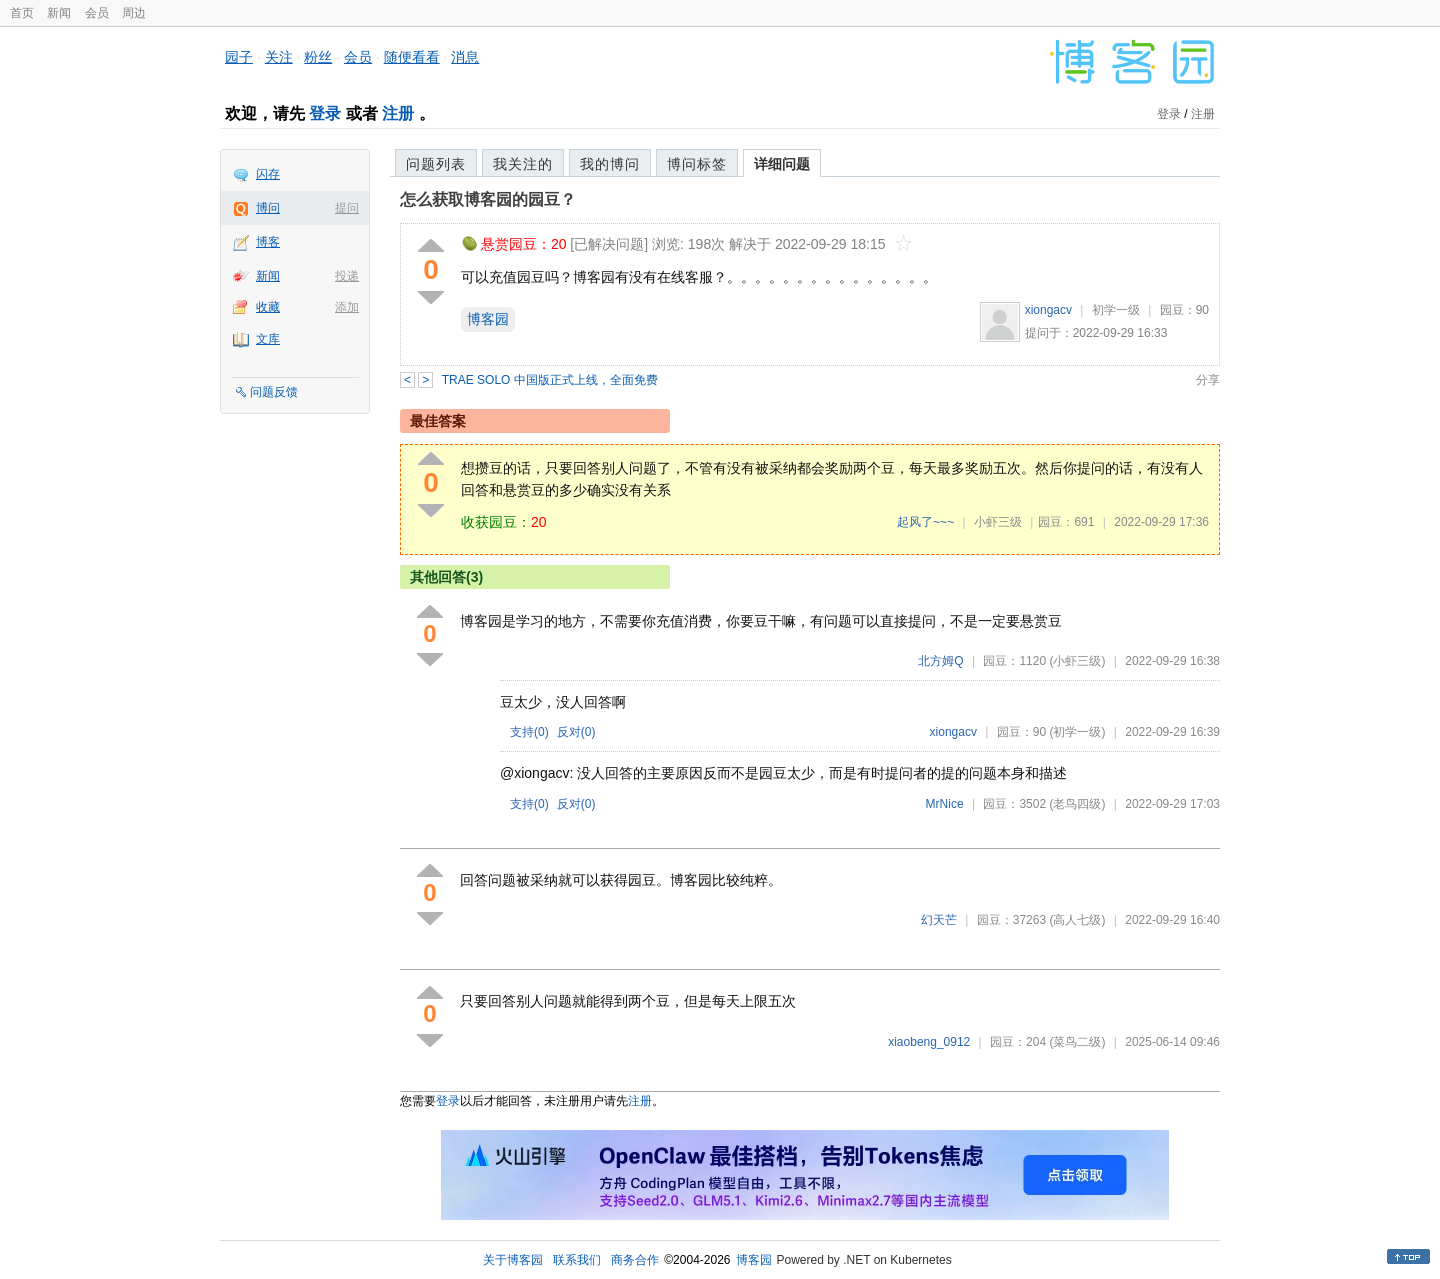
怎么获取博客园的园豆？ (488, 199)
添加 (347, 307)
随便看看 (412, 57)
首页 (22, 13)
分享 (1208, 380)
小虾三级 (998, 522)
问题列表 (436, 164)
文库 (268, 339)
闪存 (268, 174)
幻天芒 (939, 920)
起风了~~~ (925, 522)
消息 (465, 57)
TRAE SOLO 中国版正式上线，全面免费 (550, 380)
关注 (279, 57)
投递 (347, 276)
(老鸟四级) (1077, 804)
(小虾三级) (1077, 661)
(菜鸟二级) (1077, 1042)
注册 (398, 113)
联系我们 (577, 1260)
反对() (576, 732)
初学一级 (1116, 310)
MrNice (945, 804)
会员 (97, 13)
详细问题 (782, 164)
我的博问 (610, 164)
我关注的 (523, 164)
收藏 (268, 307)
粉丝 (318, 57)
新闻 (59, 13)
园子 (239, 57)
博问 (268, 208)
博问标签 (697, 164)
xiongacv (1048, 310)
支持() (529, 732)
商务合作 (635, 1260)
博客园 (488, 319)
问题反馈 (274, 392)
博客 (268, 242)
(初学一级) (1077, 732)
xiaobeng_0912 (929, 1042)
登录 (325, 113)
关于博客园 (513, 1260)
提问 (347, 208)
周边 (134, 13)
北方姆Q (940, 661)
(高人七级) (1077, 920)
